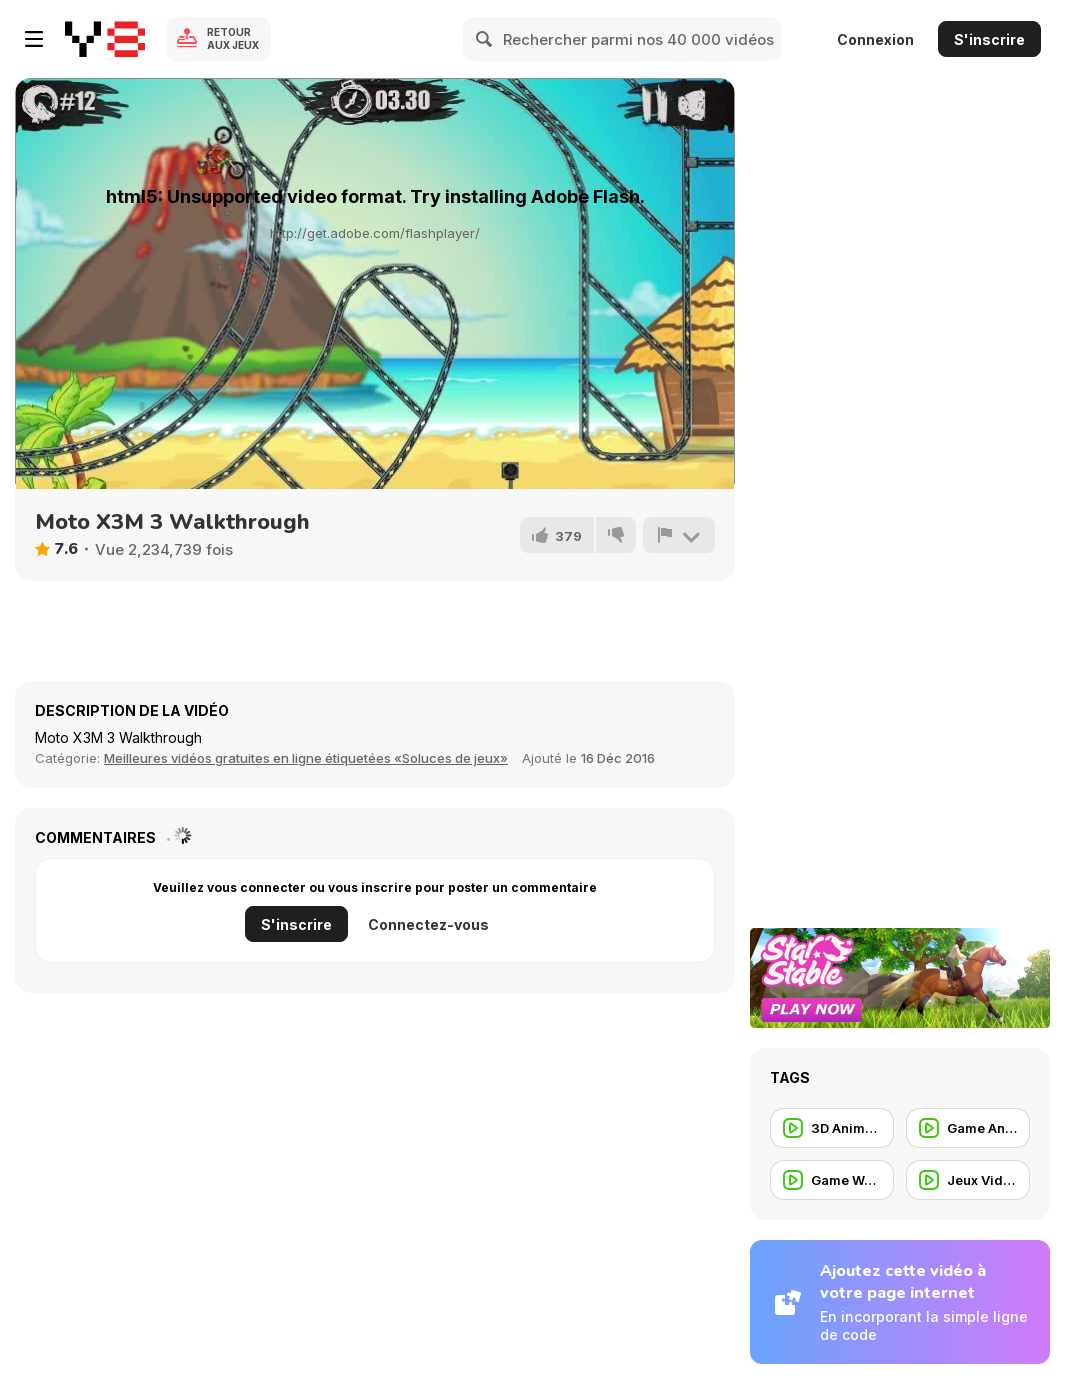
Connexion (875, 39)
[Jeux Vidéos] (968, 1180)
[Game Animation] (968, 1128)
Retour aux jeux (233, 38)
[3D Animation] (832, 1128)
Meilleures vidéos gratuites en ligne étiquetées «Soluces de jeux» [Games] (306, 758)
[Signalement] (679, 535)
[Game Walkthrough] (832, 1180)
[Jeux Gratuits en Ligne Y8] (105, 39)
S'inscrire (989, 39)
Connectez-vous (428, 924)
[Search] (485, 39)
